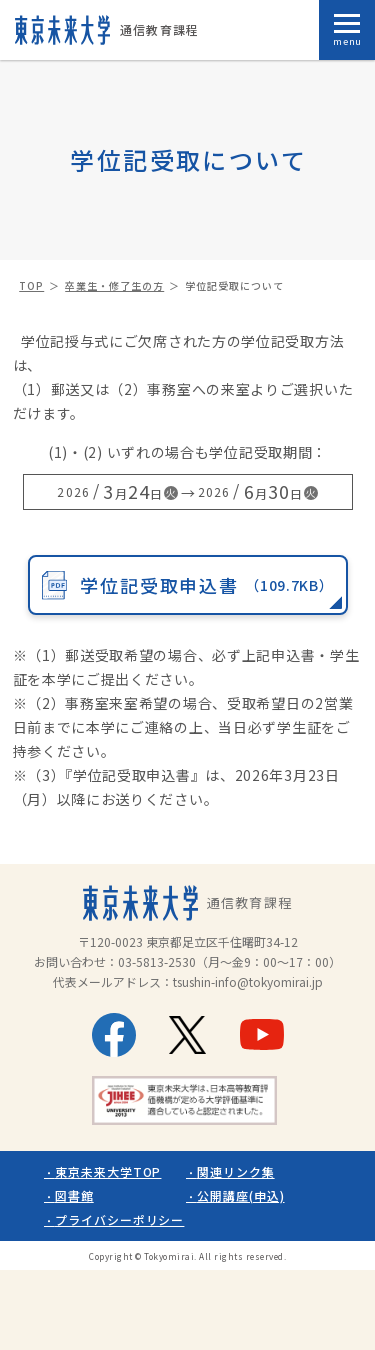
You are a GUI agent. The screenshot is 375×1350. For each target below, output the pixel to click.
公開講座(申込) (241, 1195)
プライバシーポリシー (120, 1219)
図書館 (74, 1195)
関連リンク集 (236, 1171)
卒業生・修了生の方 (114, 285)
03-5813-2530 (157, 961)
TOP (31, 285)
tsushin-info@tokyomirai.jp (248, 981)
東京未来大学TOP (108, 1171)
